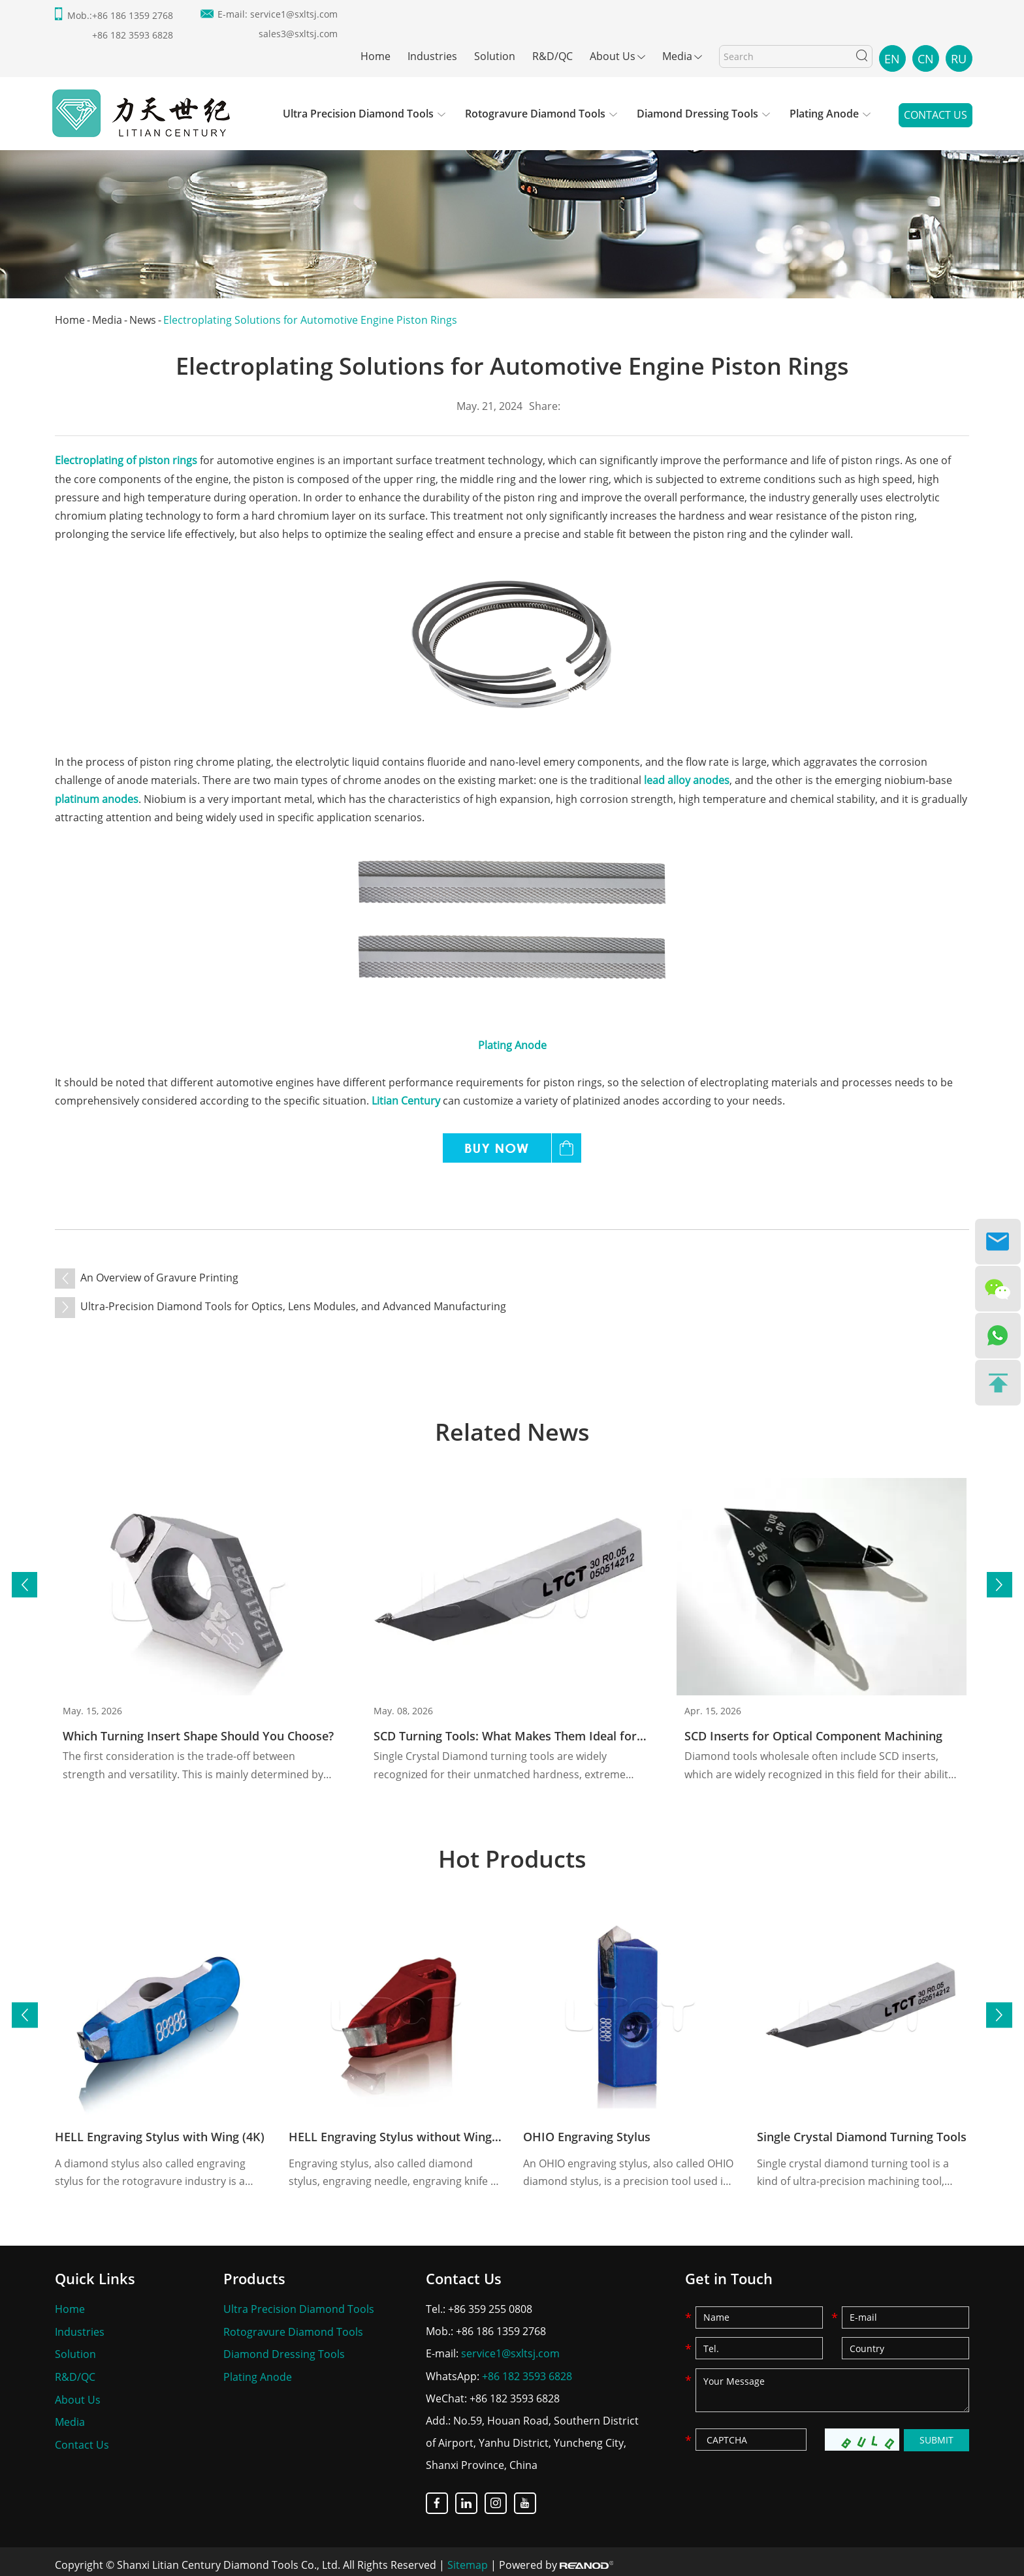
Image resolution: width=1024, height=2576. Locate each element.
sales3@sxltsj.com (298, 33)
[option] (512, 202)
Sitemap (467, 2559)
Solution (494, 56)
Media (677, 56)
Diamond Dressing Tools (697, 114)
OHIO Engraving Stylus (586, 2133)
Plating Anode (824, 114)
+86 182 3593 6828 (527, 2371)
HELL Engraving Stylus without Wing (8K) (403, 2133)
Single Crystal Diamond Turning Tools (862, 2133)
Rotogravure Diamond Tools (535, 114)
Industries (432, 56)
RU (959, 59)
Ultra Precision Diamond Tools (358, 114)
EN (892, 59)
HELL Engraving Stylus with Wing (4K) (159, 2133)
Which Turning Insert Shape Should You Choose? (198, 1731)
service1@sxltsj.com (294, 14)
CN (926, 59)
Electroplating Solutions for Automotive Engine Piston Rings (310, 320)
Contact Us (935, 115)
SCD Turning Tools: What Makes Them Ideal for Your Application (553, 1731)
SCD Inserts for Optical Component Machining (813, 1731)
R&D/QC (552, 56)
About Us (612, 56)
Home (375, 56)
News (142, 320)
